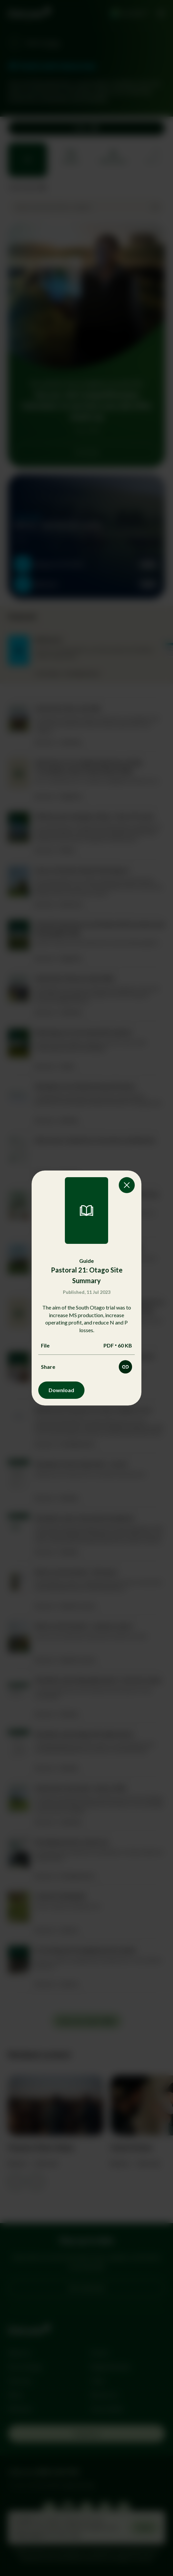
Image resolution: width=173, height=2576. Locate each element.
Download (61, 1390)
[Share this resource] (125, 1366)
